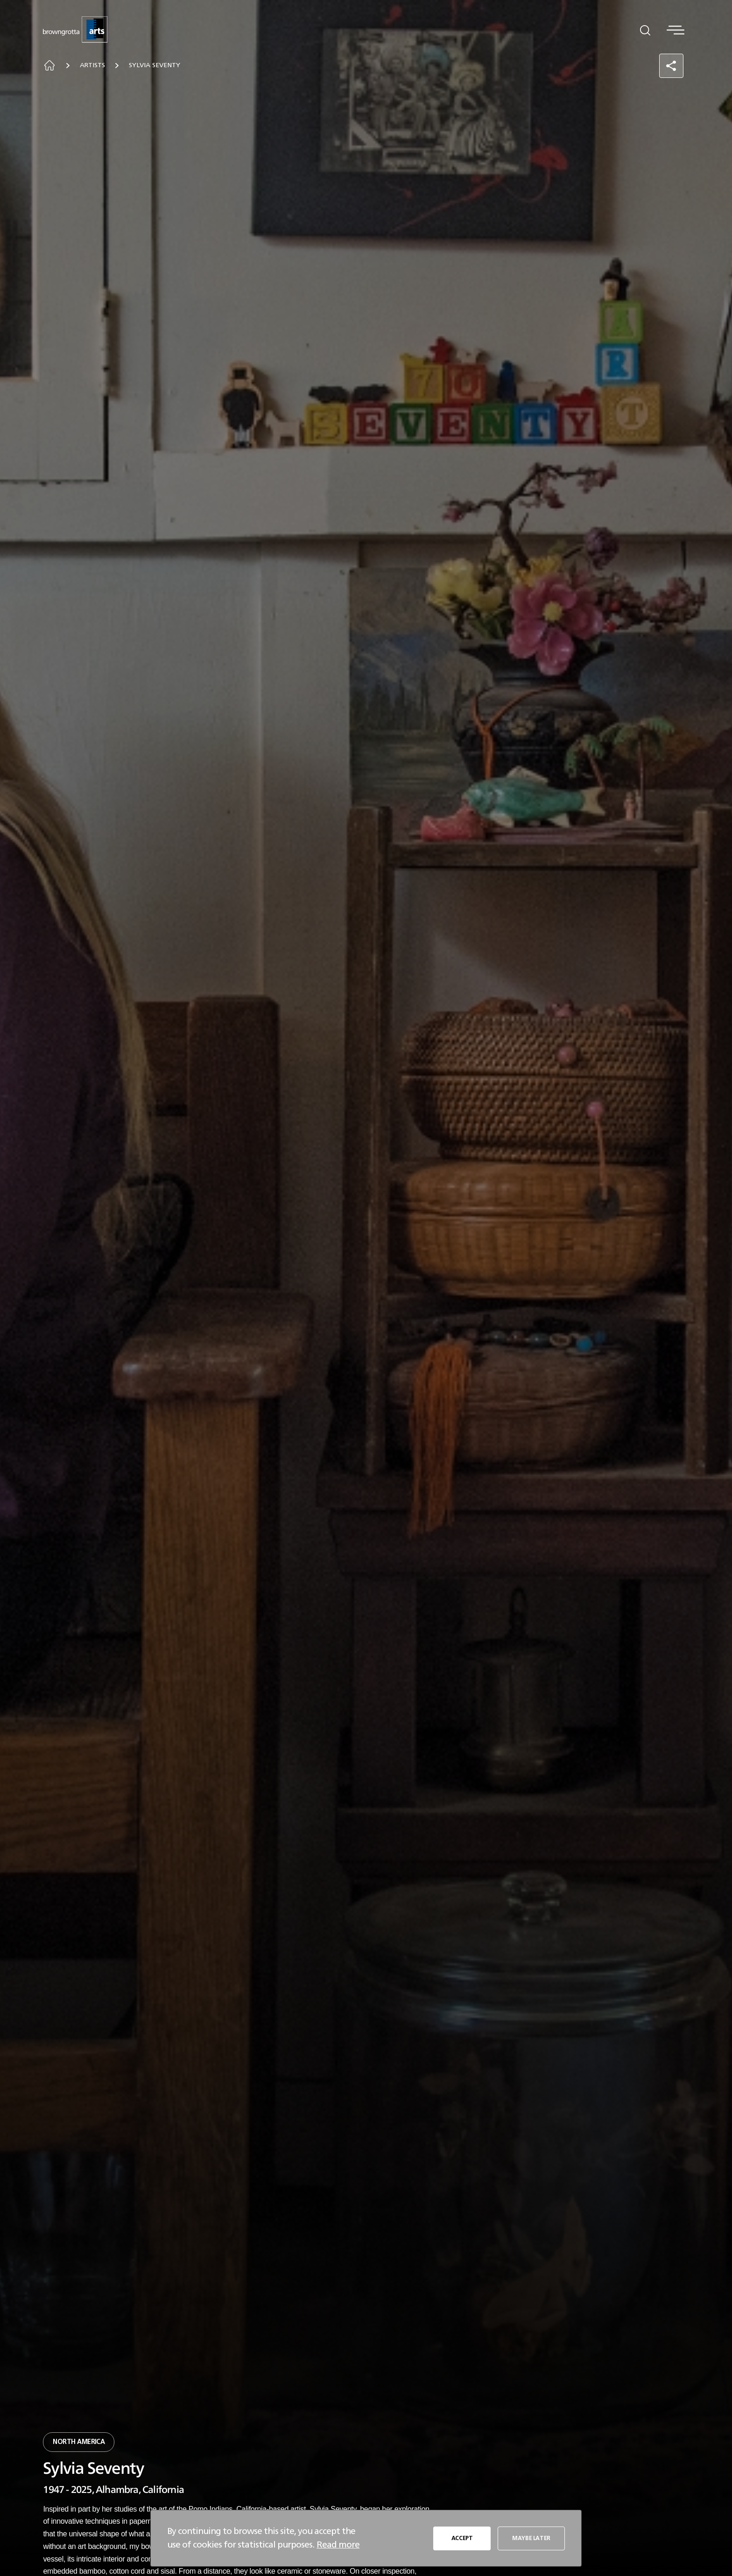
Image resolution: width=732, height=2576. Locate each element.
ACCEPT (462, 2538)
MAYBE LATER (531, 2538)
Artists (92, 65)
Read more (338, 2545)
